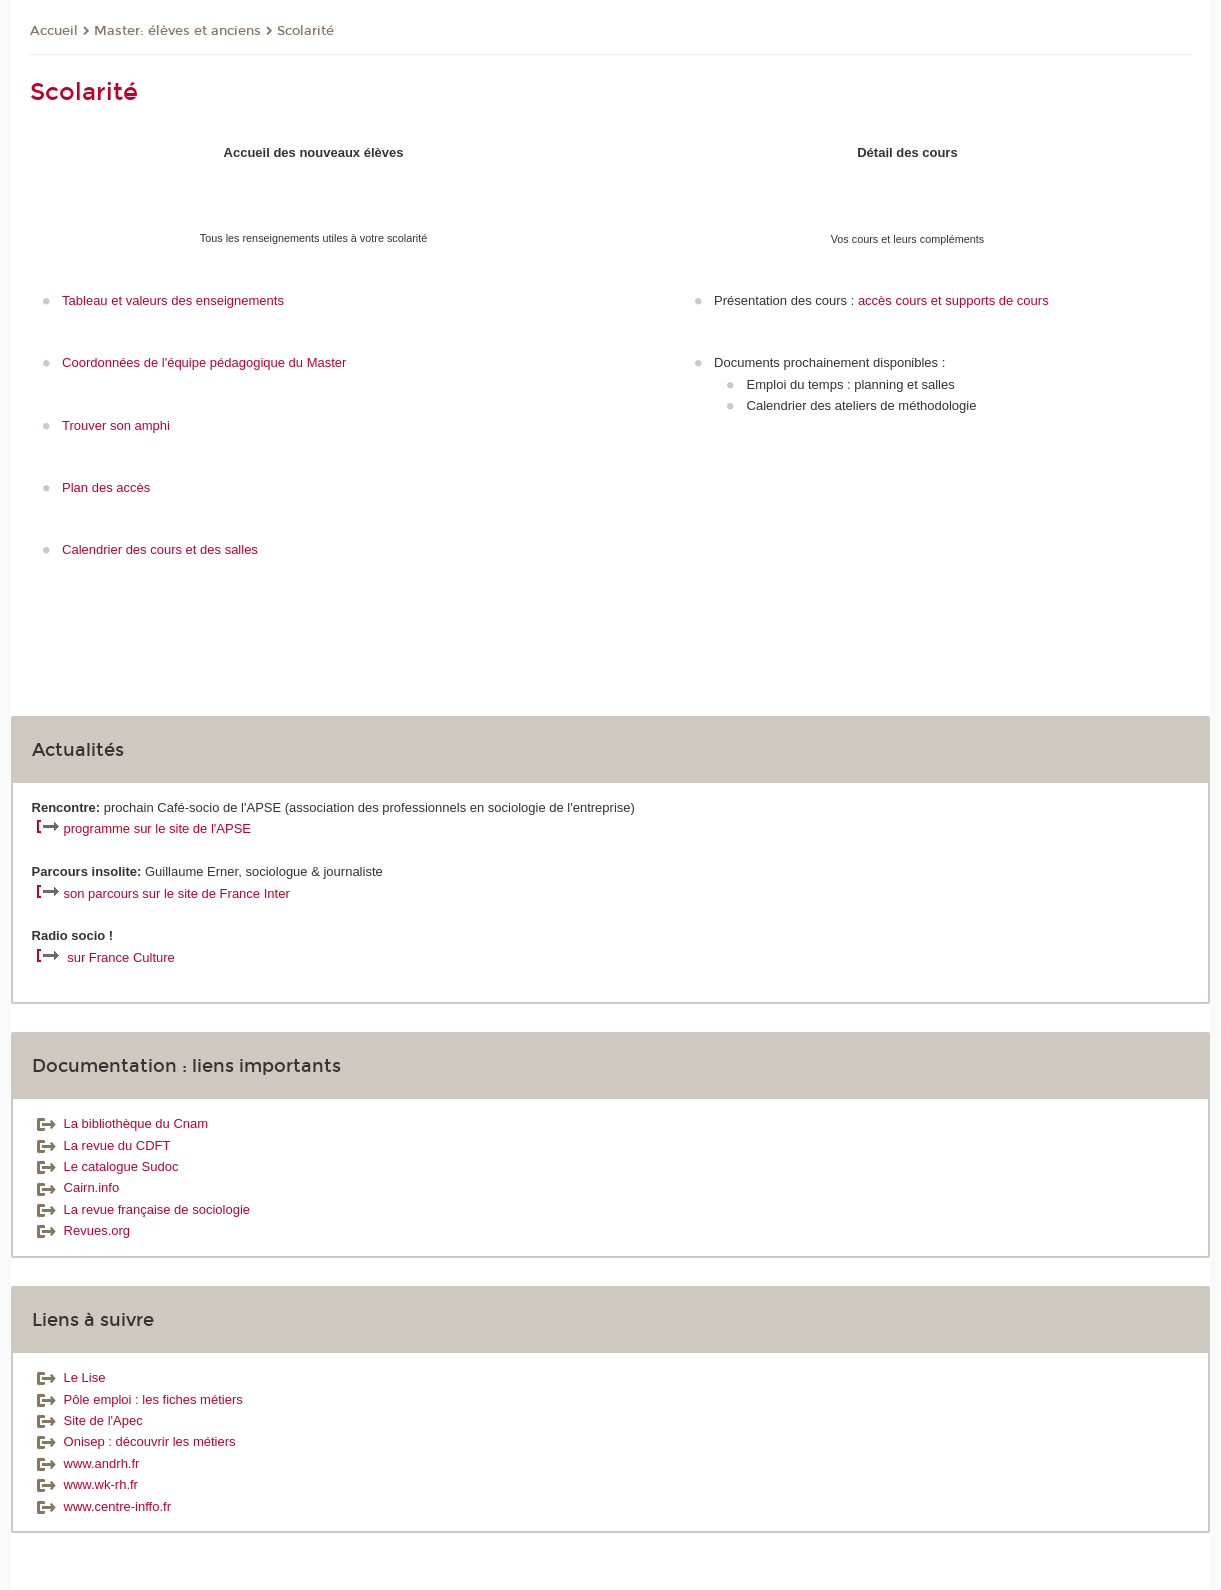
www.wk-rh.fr (85, 1484)
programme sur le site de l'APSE (157, 828)
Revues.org (81, 1230)
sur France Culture (121, 957)
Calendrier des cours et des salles (160, 549)
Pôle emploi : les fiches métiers (137, 1399)
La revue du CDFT (101, 1145)
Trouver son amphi (116, 425)
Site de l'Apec (87, 1420)
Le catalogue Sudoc (105, 1166)
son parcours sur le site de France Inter (177, 893)
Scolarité (305, 31)
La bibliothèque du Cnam (120, 1123)
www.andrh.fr (86, 1463)
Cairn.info (76, 1187)
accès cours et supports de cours (953, 300)
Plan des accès (106, 487)
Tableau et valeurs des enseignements (173, 300)
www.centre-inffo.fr (101, 1506)
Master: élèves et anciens (177, 31)
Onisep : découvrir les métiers (134, 1441)
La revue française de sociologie (141, 1209)
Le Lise (69, 1377)
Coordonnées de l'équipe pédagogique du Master (204, 362)
